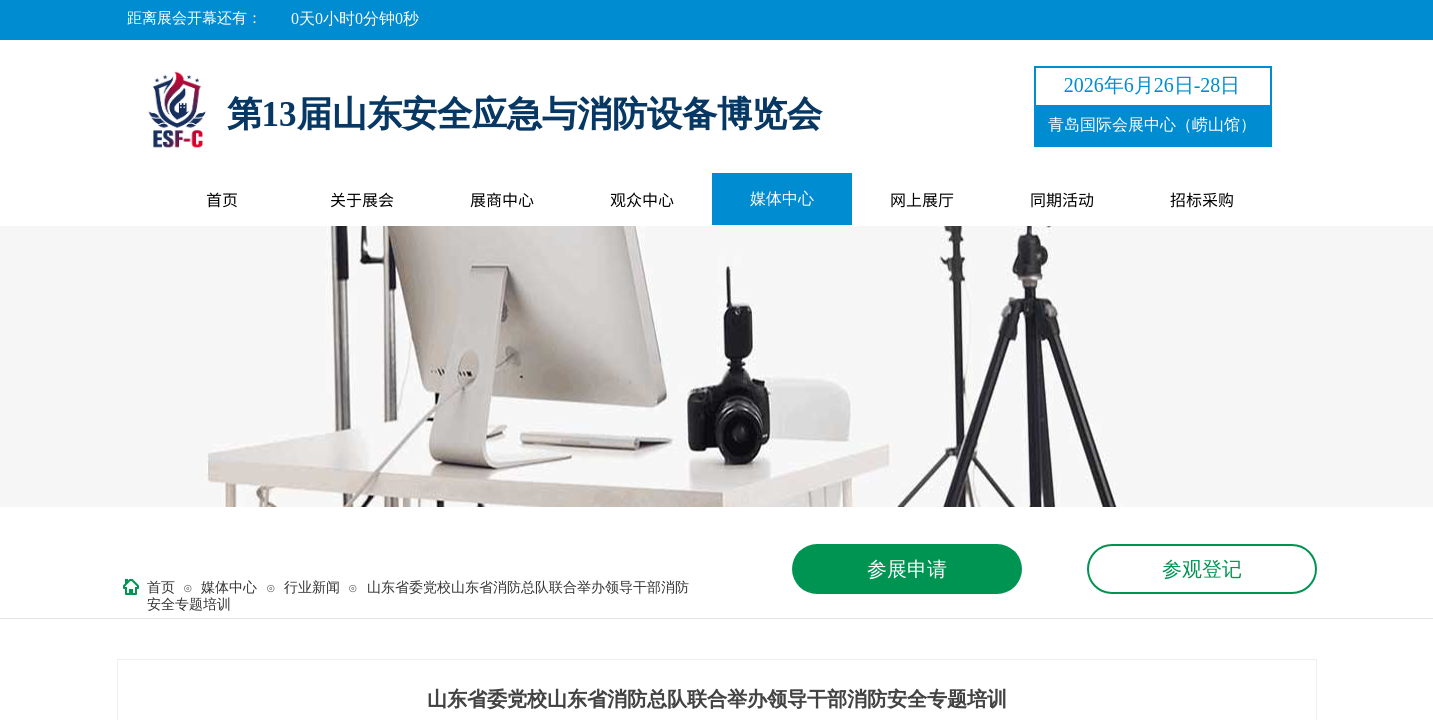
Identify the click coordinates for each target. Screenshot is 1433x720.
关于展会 (362, 199)
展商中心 (502, 199)
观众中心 (642, 199)
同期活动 (1062, 199)
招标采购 (1202, 199)
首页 (222, 199)
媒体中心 (782, 198)
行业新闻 (312, 587)
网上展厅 (922, 199)
